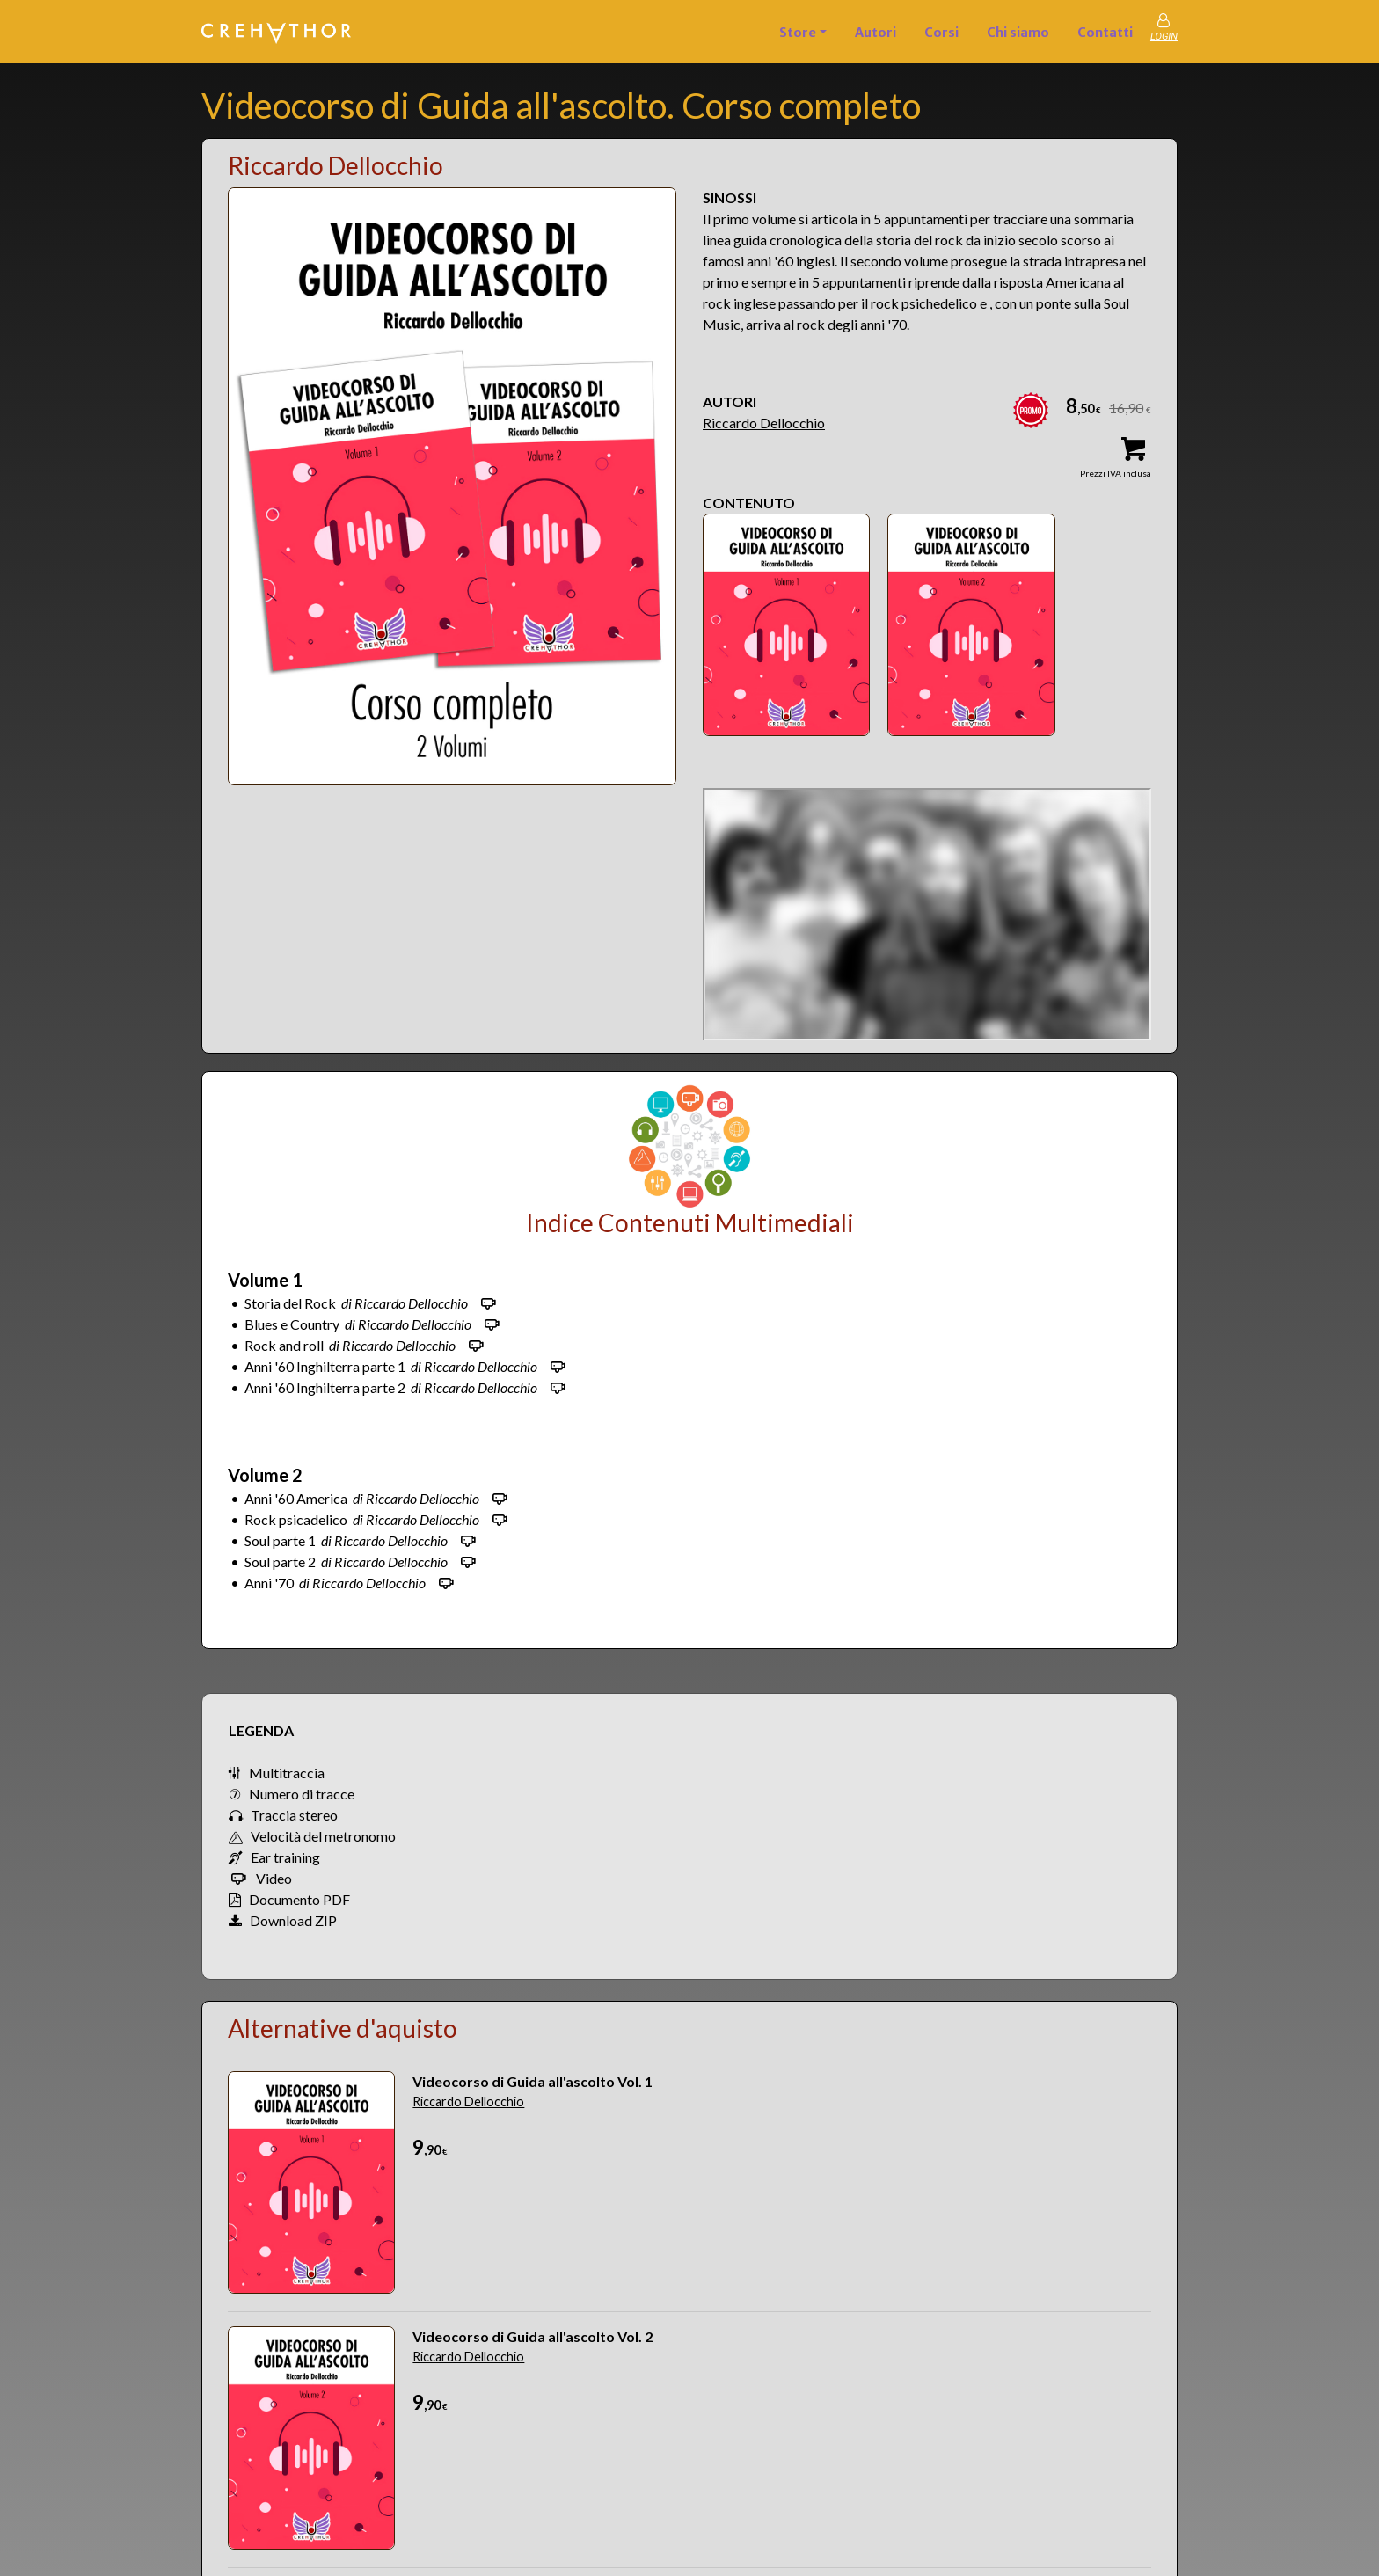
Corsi (941, 32)
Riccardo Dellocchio (764, 422)
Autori (875, 32)
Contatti (1105, 32)
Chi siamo (1018, 32)
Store (797, 32)
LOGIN (1164, 36)
